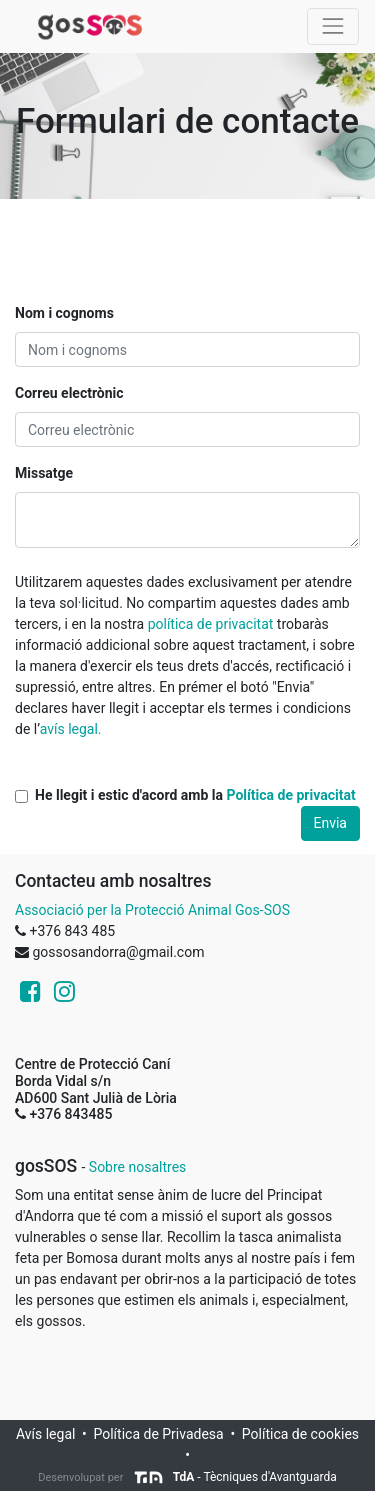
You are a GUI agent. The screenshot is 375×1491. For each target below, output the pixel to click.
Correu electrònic (69, 393)
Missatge (44, 473)
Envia (331, 823)
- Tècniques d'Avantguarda (235, 1477)
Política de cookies (300, 1434)
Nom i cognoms (64, 313)
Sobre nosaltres (137, 1167)
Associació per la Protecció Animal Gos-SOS (152, 910)
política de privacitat (211, 624)
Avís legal (45, 1434)
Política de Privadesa (158, 1434)
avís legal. (71, 729)
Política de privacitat (290, 795)
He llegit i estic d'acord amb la (195, 795)
